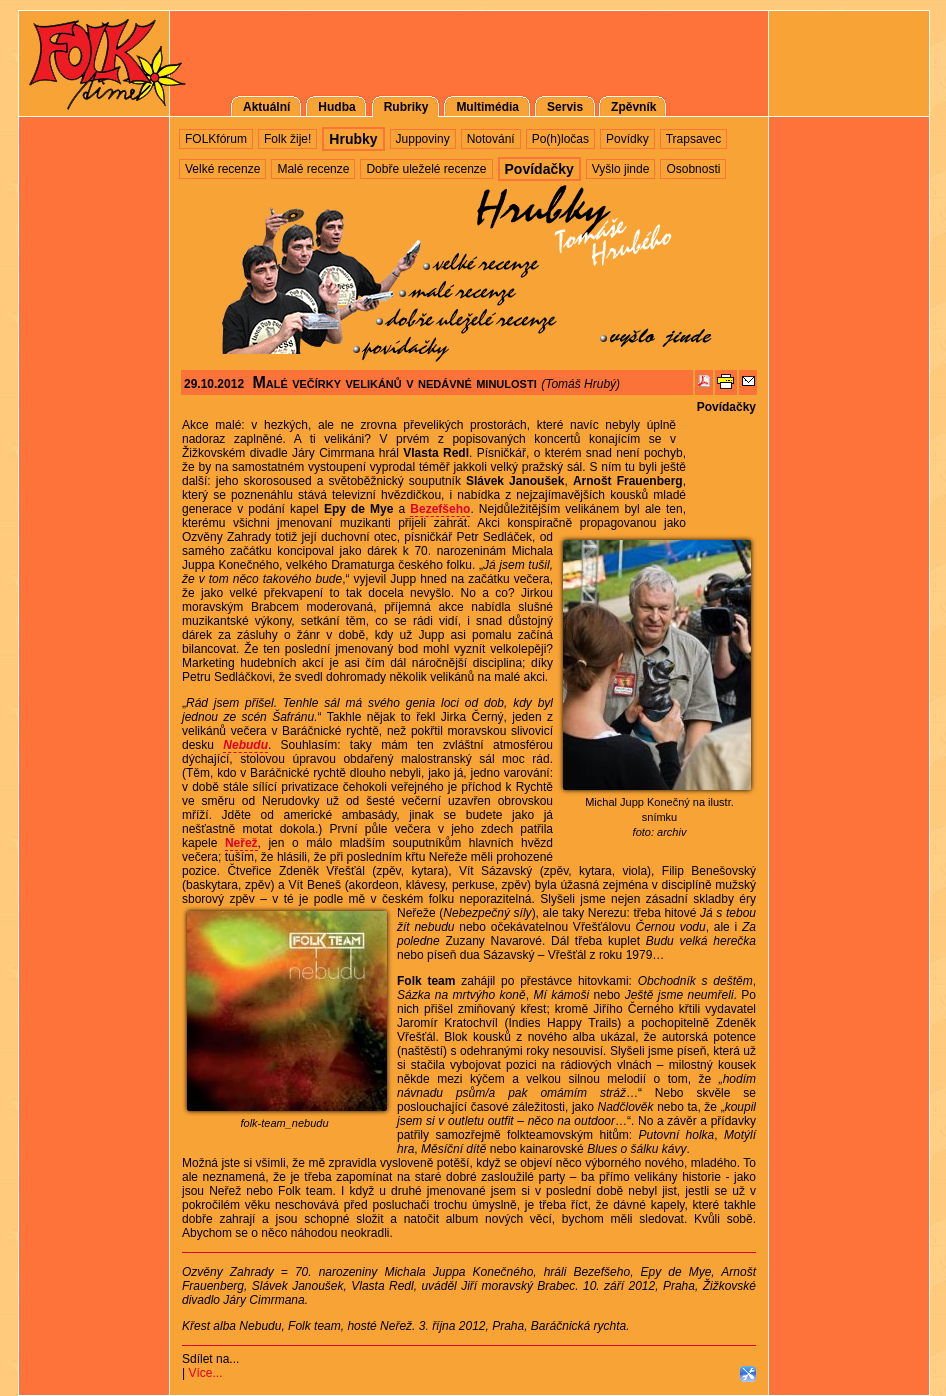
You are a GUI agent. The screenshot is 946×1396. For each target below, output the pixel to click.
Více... (205, 1373)
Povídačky (726, 407)
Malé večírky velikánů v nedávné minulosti (394, 382)
